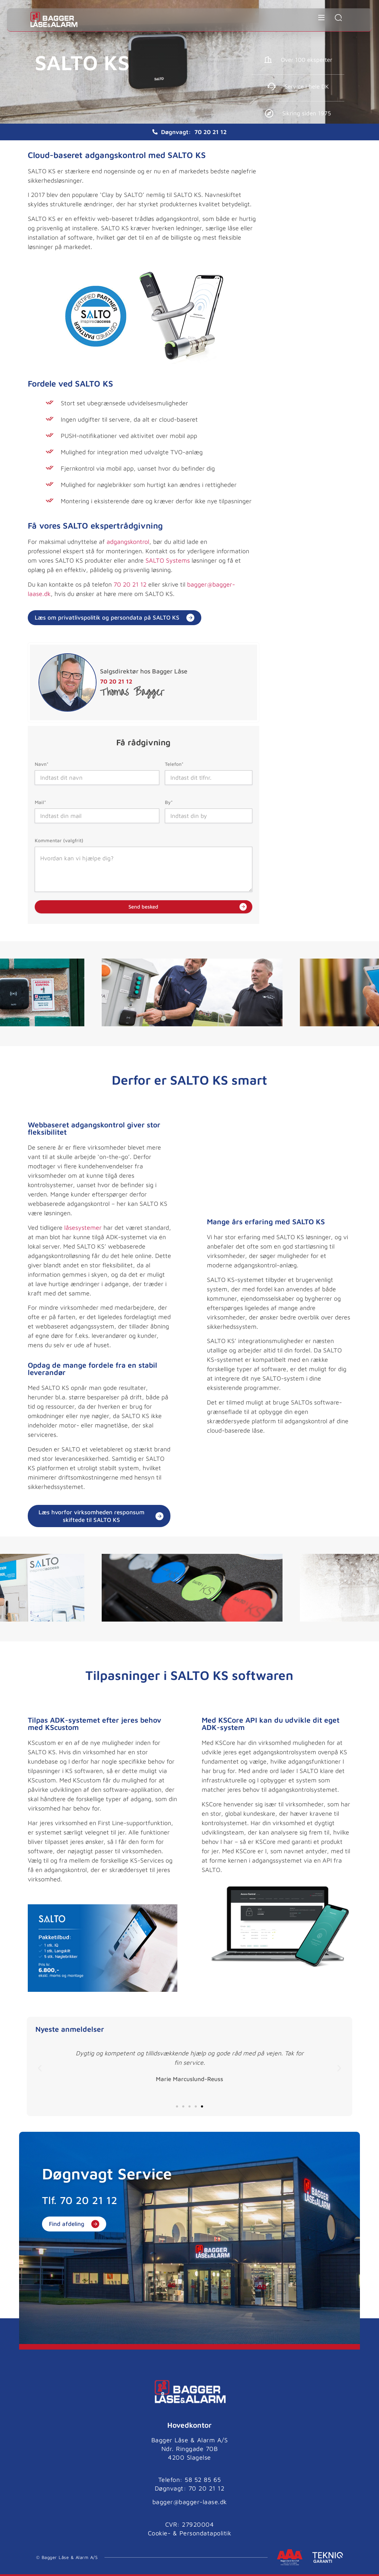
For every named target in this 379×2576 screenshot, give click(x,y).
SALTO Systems (167, 560)
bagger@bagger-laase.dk (189, 2496)
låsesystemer (83, 1223)
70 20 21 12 (210, 132)
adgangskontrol (128, 541)
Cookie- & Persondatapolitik (189, 2527)
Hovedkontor (189, 2419)
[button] (39, 2063)
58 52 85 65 (203, 2474)
